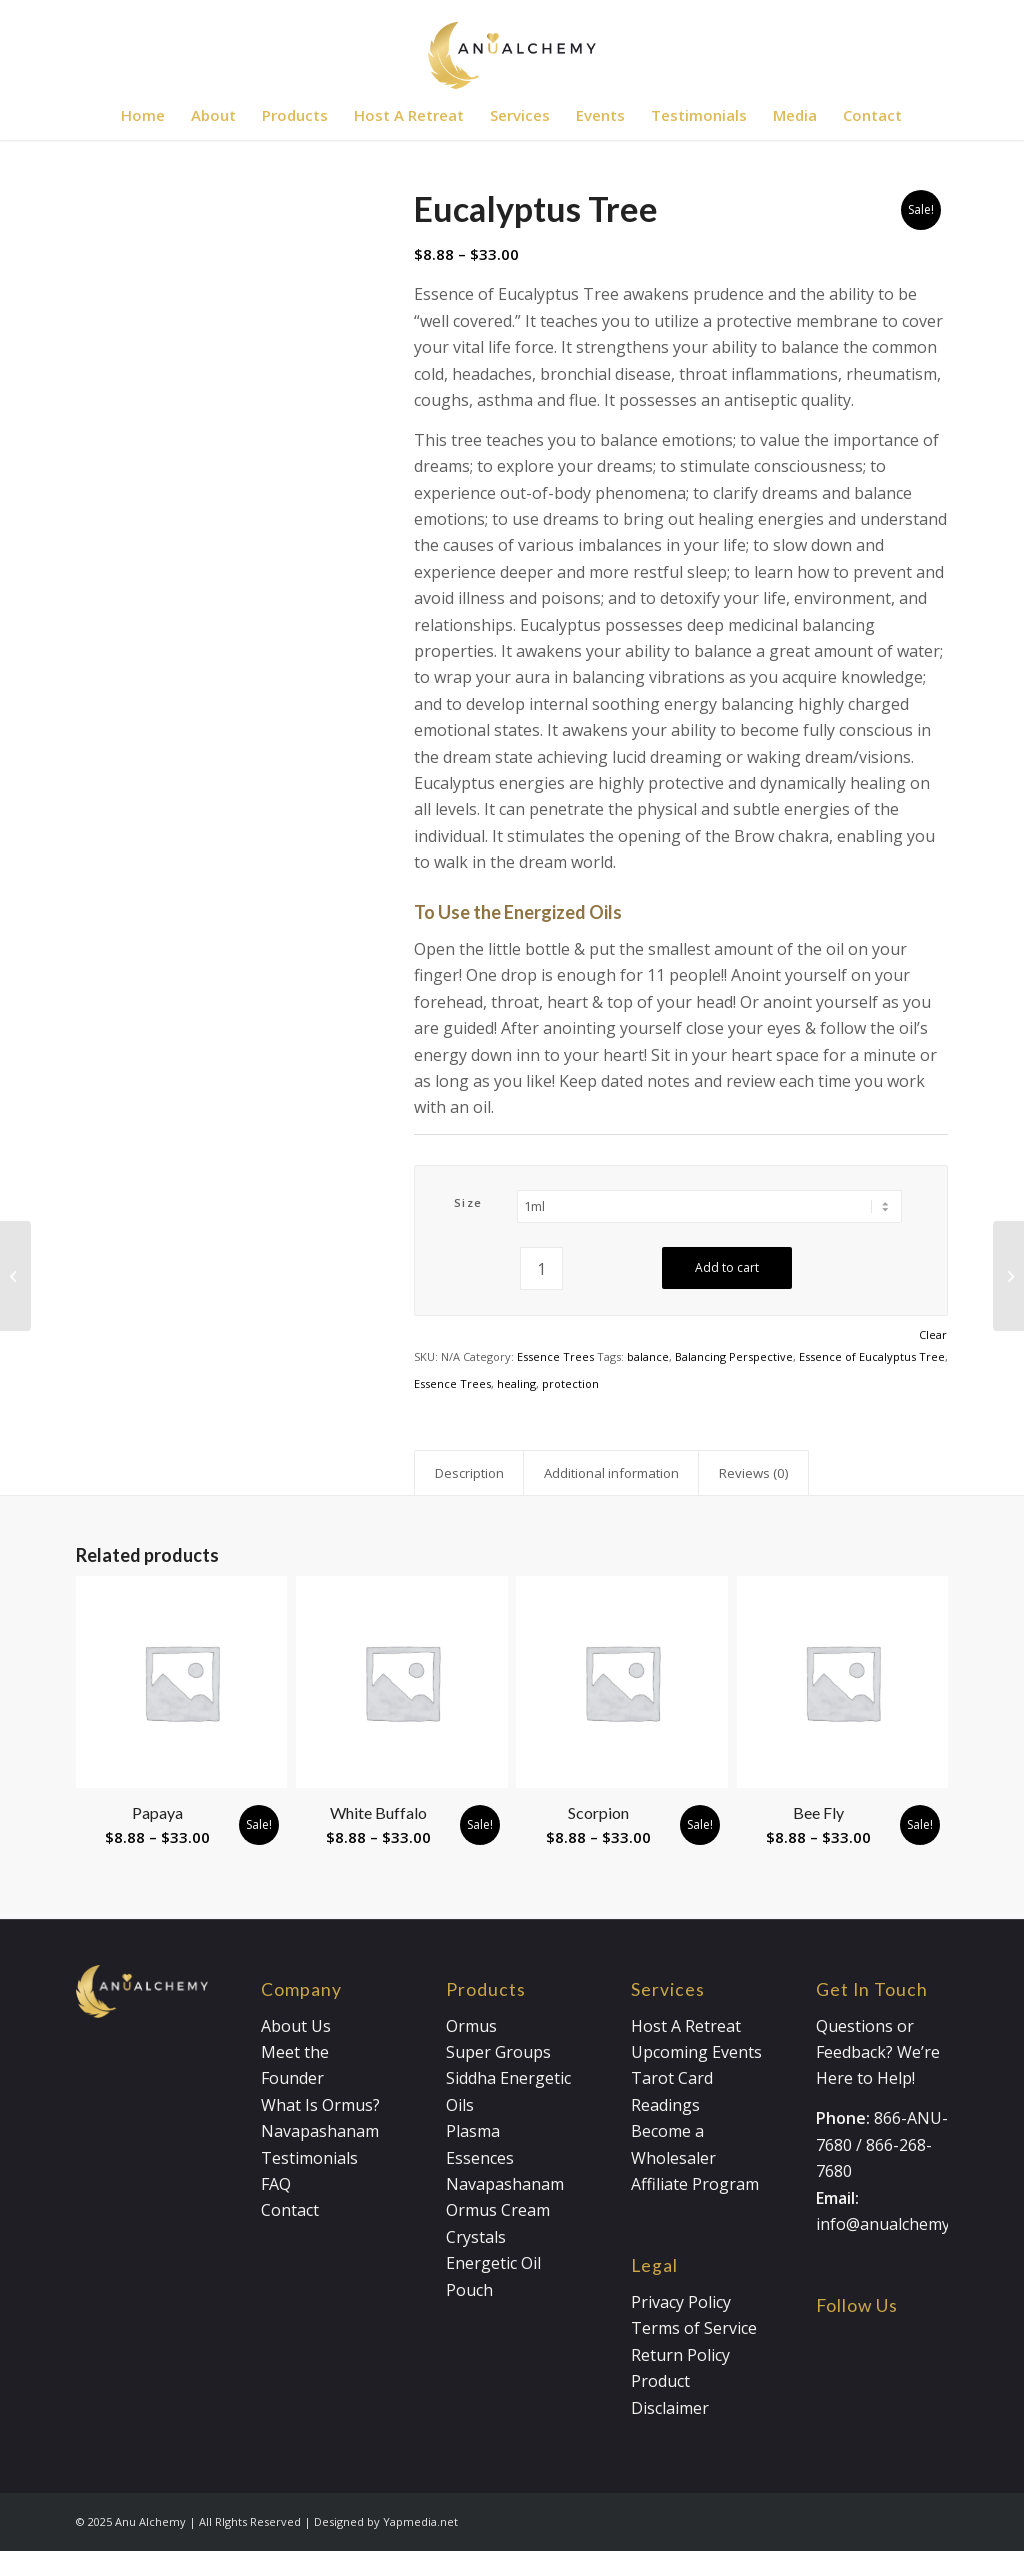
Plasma (473, 2131)
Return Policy (680, 2355)
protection (570, 1383)
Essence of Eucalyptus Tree (872, 1356)
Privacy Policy (681, 2302)
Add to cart (727, 1267)
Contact (290, 2210)
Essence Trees (555, 1356)
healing (516, 1383)
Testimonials (309, 2158)
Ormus (471, 2026)
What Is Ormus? (320, 2105)
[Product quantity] (541, 1268)
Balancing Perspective (734, 1356)
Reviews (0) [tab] (754, 1473)
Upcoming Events (696, 2052)
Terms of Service (694, 2328)
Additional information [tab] (611, 1473)
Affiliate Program (695, 2184)
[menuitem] (143, 115)
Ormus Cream (498, 2210)
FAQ (276, 2184)
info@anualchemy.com (900, 2224)
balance (648, 1356)
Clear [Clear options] (933, 1334)
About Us (296, 2026)
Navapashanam (320, 2131)
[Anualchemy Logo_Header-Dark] (512, 45)
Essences (480, 2158)
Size (468, 1202)
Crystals (476, 2237)
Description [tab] (469, 1473)
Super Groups (498, 2052)
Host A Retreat (686, 2026)
